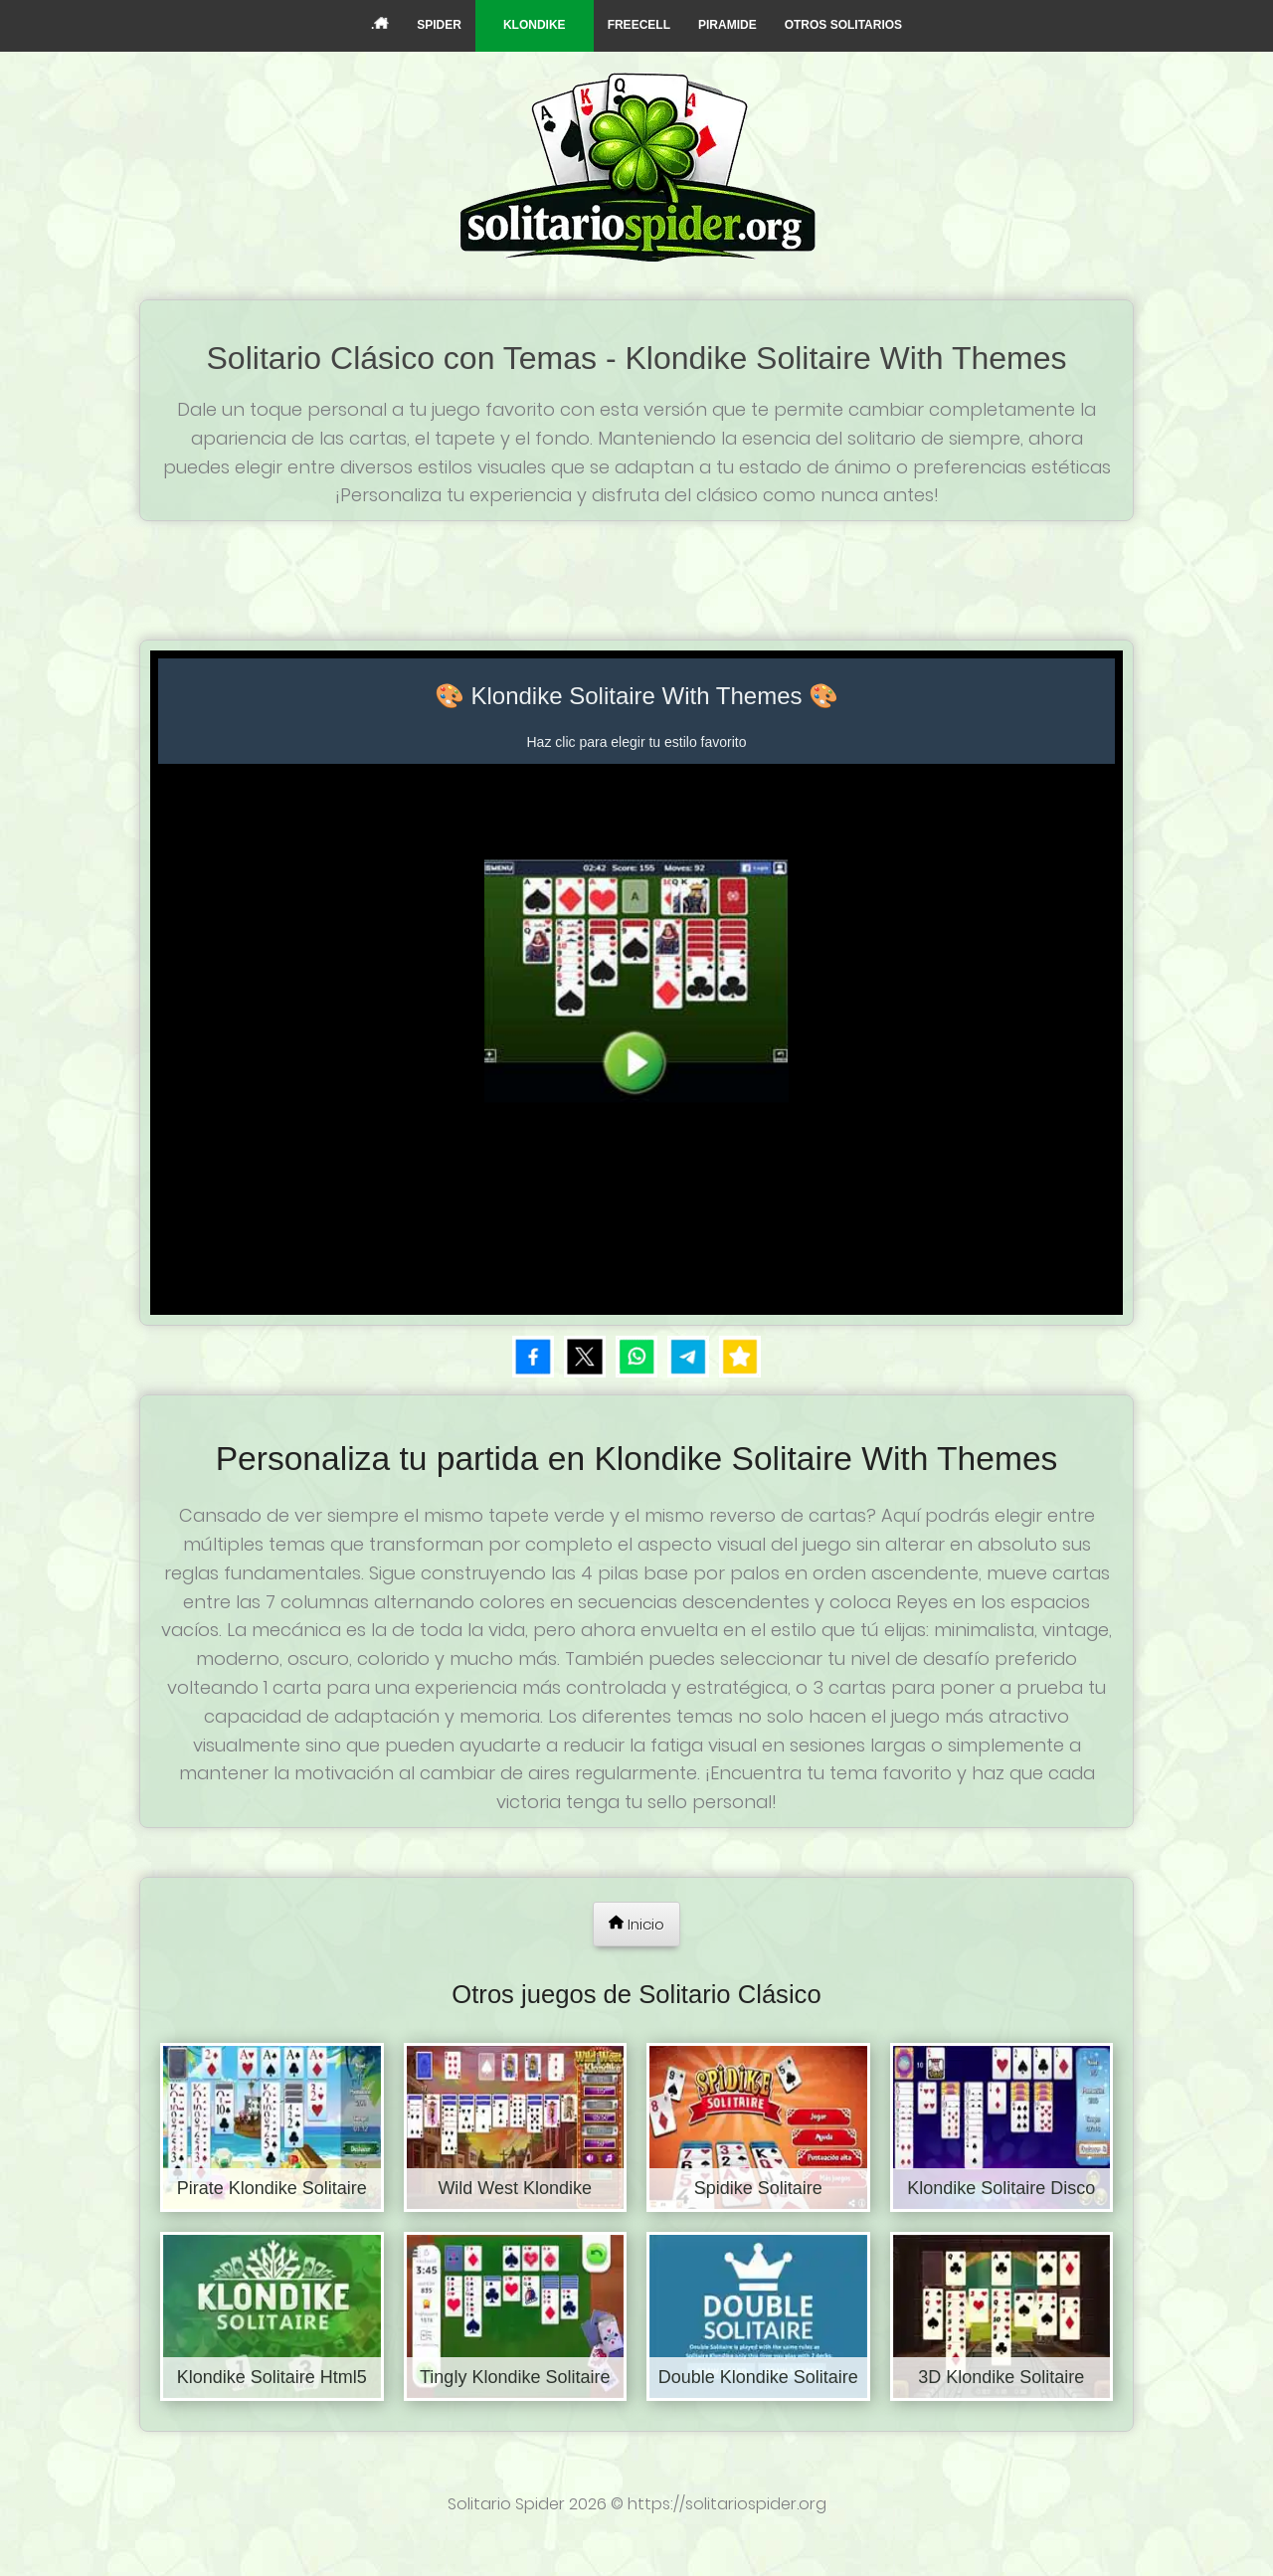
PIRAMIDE (727, 25)
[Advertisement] (636, 576)
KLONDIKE (534, 25)
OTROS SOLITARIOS (843, 25)
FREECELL (639, 25)
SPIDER (439, 25)
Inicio (636, 1924)
